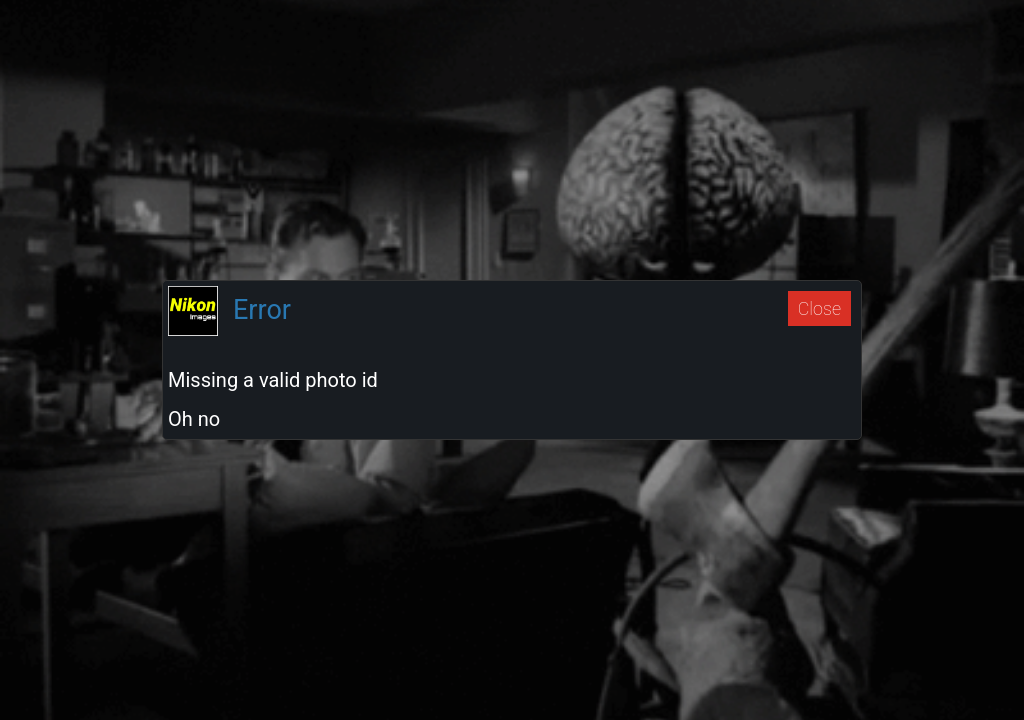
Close (819, 308)
